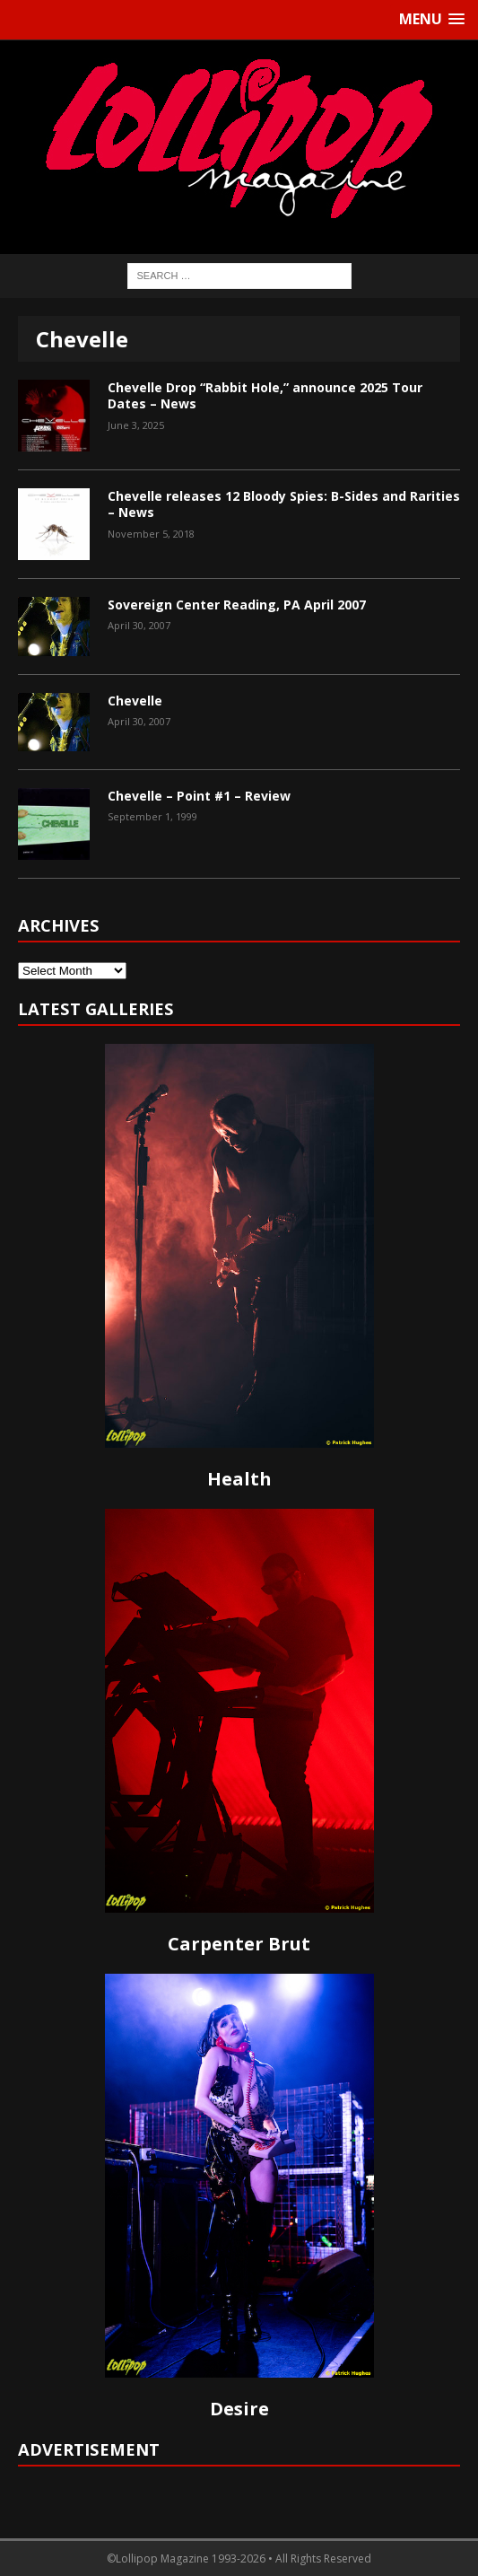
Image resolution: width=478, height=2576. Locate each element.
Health (239, 1479)
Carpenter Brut (239, 1944)
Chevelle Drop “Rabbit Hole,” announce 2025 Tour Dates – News (265, 395)
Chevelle (135, 700)
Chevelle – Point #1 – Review (199, 795)
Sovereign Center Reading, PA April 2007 (237, 604)
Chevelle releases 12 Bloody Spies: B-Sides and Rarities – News (284, 504)
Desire (239, 2408)
